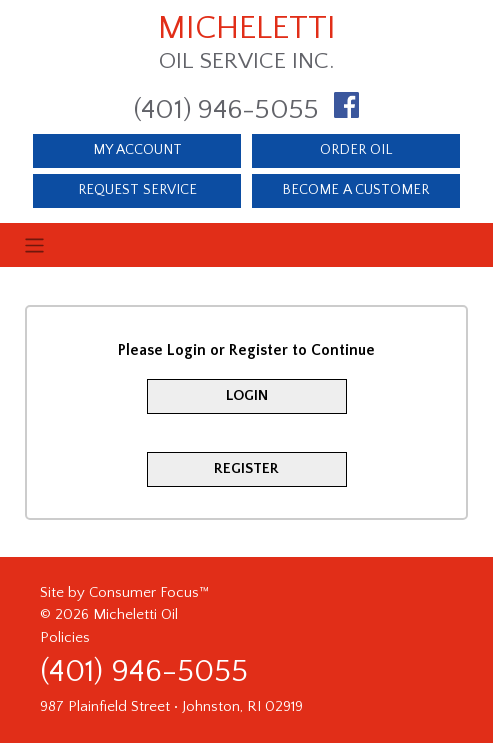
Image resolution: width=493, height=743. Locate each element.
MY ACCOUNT (137, 150)
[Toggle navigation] (246, 246)
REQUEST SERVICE (137, 190)
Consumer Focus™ (149, 592)
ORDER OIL (356, 150)
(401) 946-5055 (226, 109)
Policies (65, 637)
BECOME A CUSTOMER (355, 190)
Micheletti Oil (135, 614)
